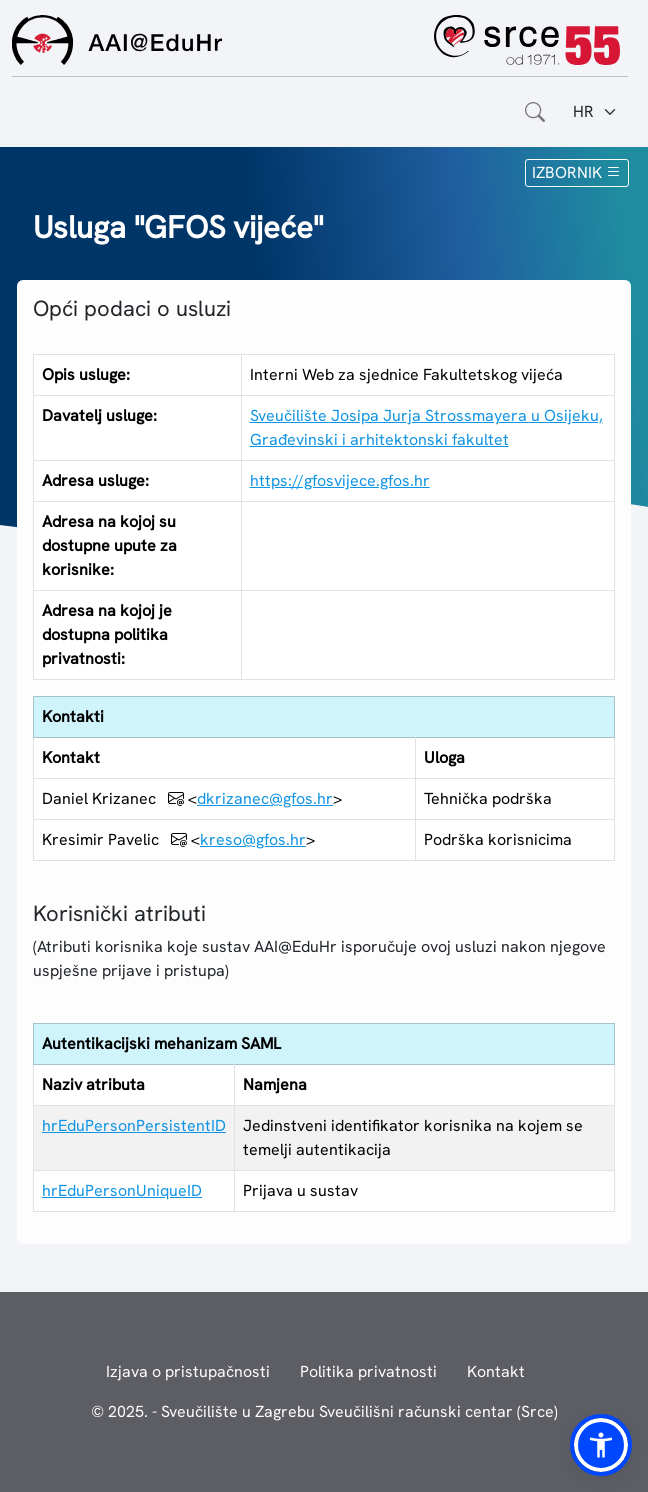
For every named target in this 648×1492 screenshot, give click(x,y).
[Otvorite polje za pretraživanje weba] (535, 112)
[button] (601, 1445)
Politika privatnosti (368, 1371)
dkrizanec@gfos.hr (265, 798)
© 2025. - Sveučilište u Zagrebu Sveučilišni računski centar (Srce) (324, 1411)
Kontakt (496, 1371)
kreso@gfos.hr (253, 839)
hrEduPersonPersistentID (134, 1125)
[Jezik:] (595, 112)
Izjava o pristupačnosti (188, 1371)
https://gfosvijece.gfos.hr (340, 480)
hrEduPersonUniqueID (122, 1190)
